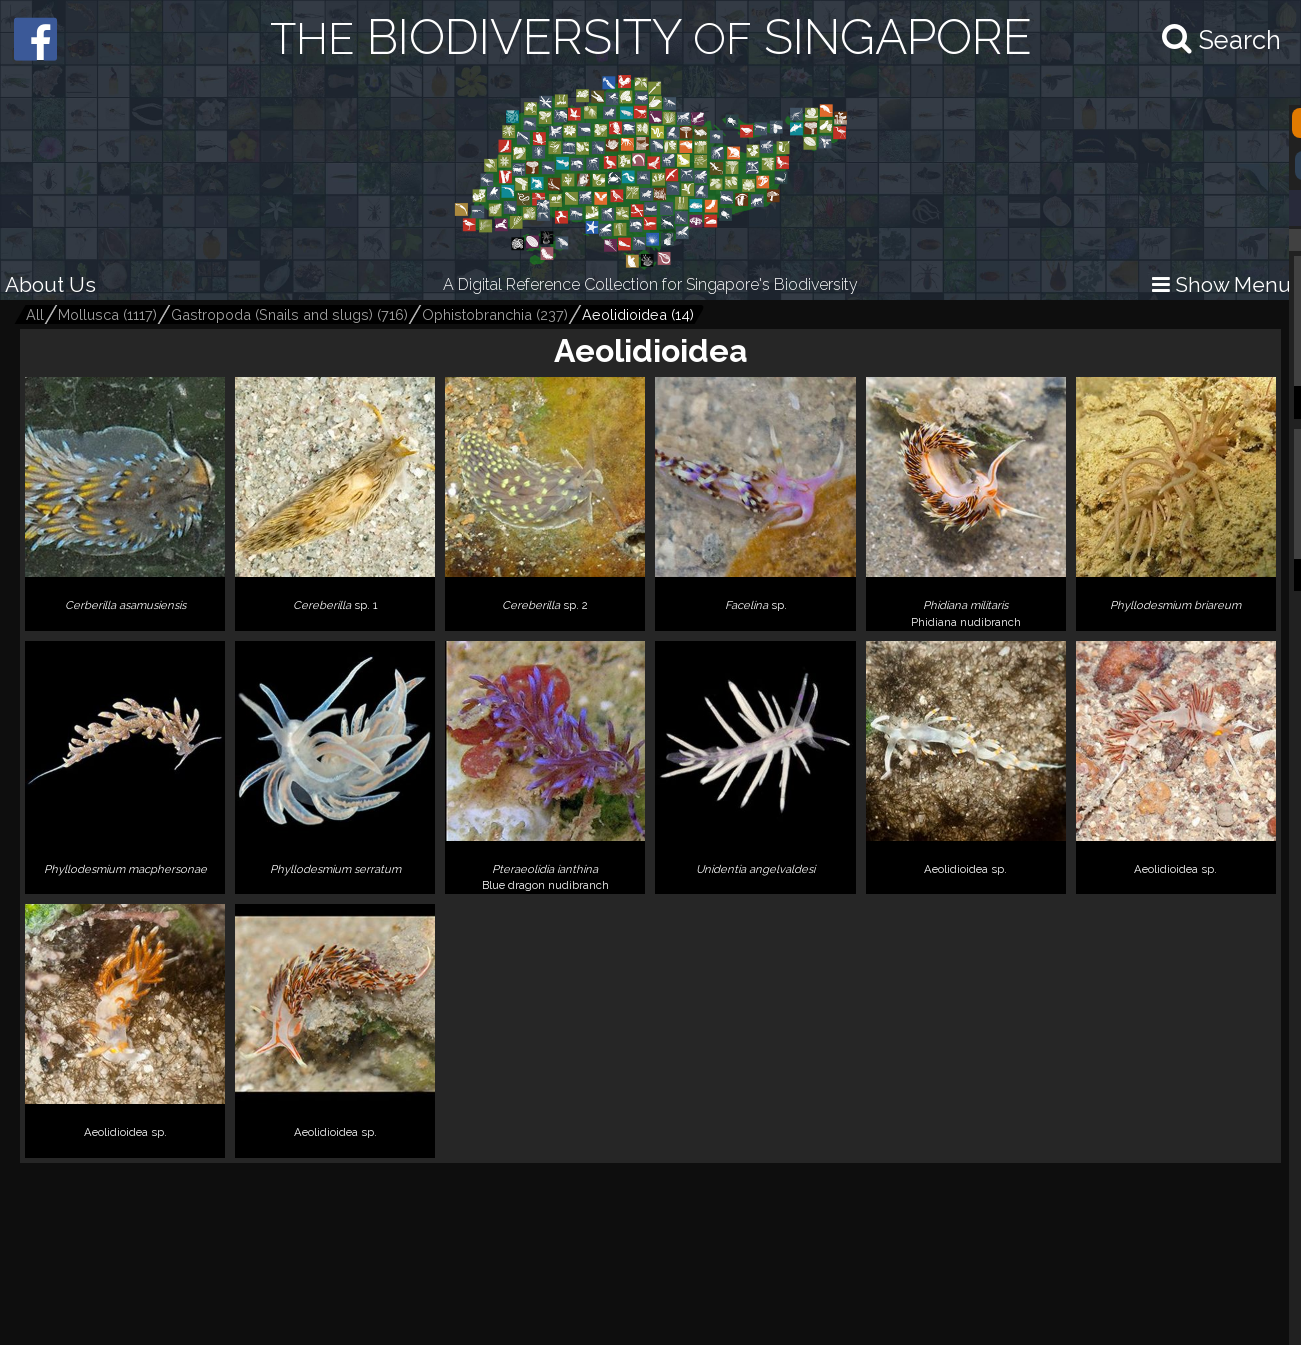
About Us (50, 284)
